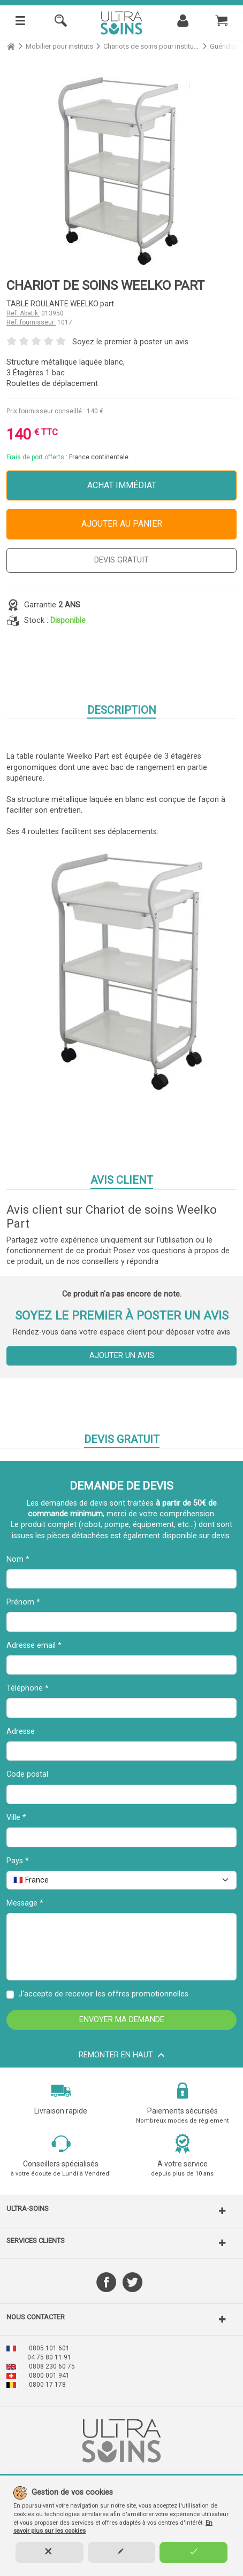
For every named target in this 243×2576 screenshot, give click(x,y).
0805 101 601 (49, 2348)
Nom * (17, 1559)
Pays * (17, 1860)
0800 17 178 (47, 2384)
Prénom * (23, 1602)
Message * (24, 1903)
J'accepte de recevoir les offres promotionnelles (103, 1994)
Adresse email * (34, 1645)
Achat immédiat (121, 485)
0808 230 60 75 (52, 2366)
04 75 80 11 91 (49, 2357)
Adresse (20, 1731)
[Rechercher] (60, 23)
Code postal (27, 1774)
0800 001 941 (49, 2375)
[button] (121, 2211)
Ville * (16, 1817)
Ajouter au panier (121, 524)
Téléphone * (27, 1688)
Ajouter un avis (121, 1355)
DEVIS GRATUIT (121, 560)
